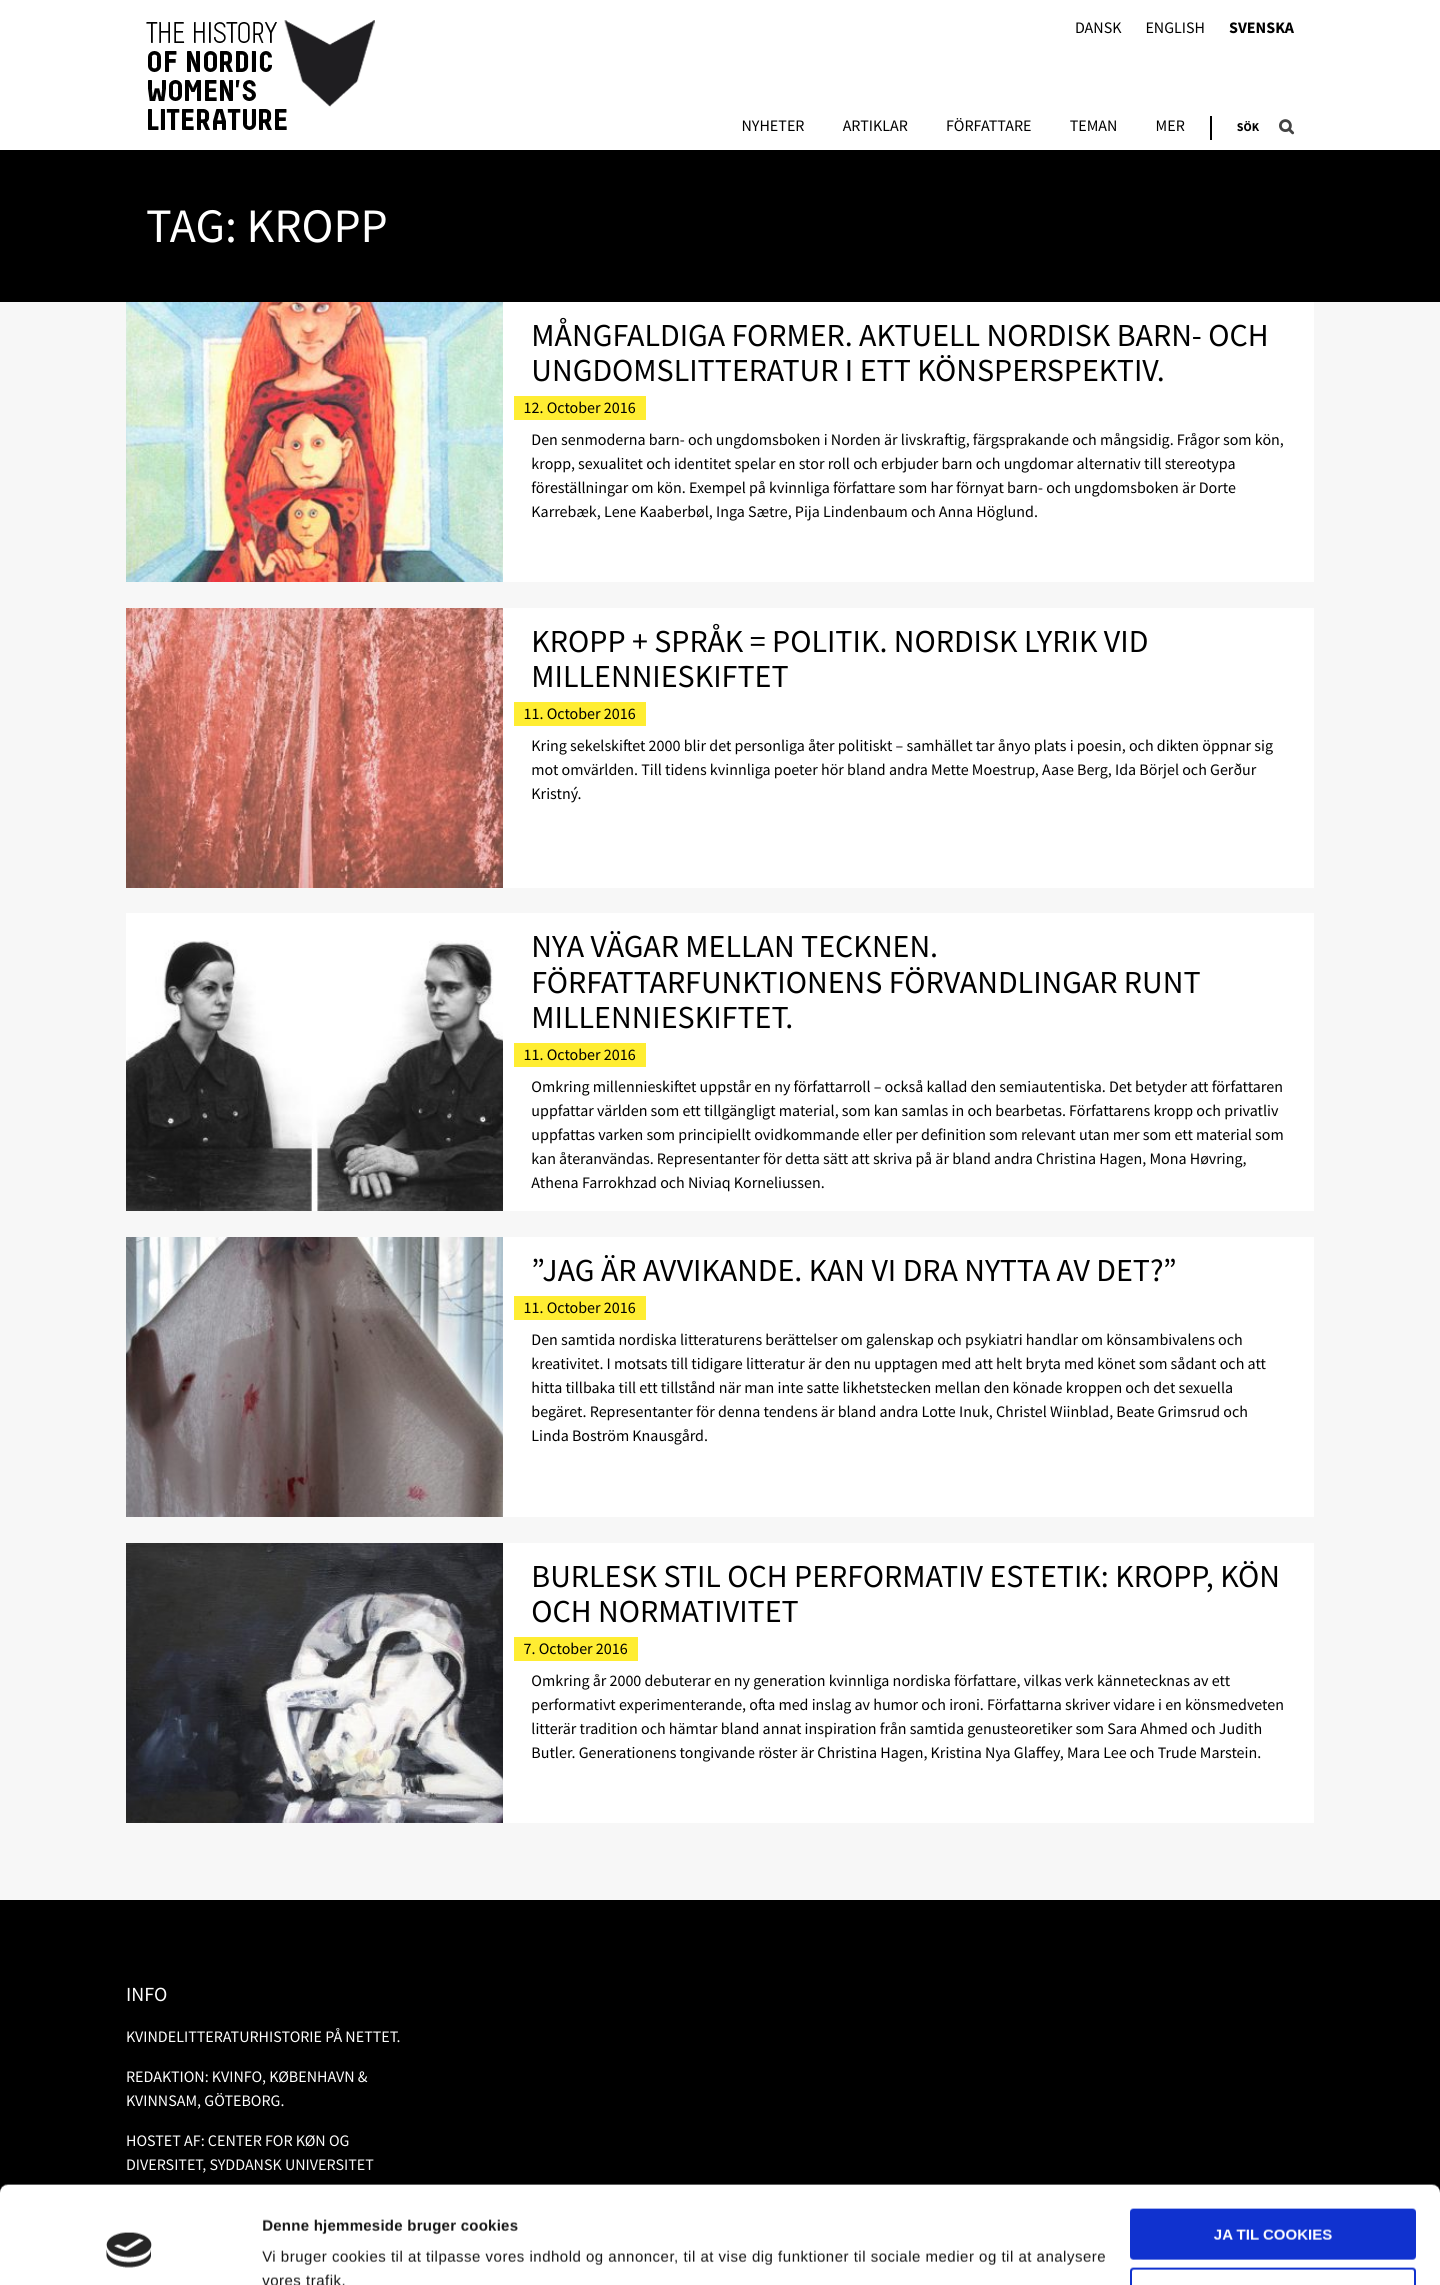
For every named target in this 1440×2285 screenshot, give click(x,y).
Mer (1170, 127)
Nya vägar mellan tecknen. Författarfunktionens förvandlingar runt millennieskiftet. (865, 981)
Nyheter (772, 127)
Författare (988, 127)
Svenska (1261, 28)
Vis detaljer (302, 2245)
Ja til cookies (1273, 2143)
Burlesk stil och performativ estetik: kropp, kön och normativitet (905, 1593)
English (1175, 28)
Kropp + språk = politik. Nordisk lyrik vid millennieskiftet (839, 658)
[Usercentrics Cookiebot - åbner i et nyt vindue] (129, 2246)
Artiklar (875, 127)
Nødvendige (1273, 2201)
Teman (1094, 127)
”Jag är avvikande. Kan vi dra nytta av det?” (853, 1270)
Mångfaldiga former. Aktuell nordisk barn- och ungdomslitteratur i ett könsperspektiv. (899, 352)
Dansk (1098, 28)
